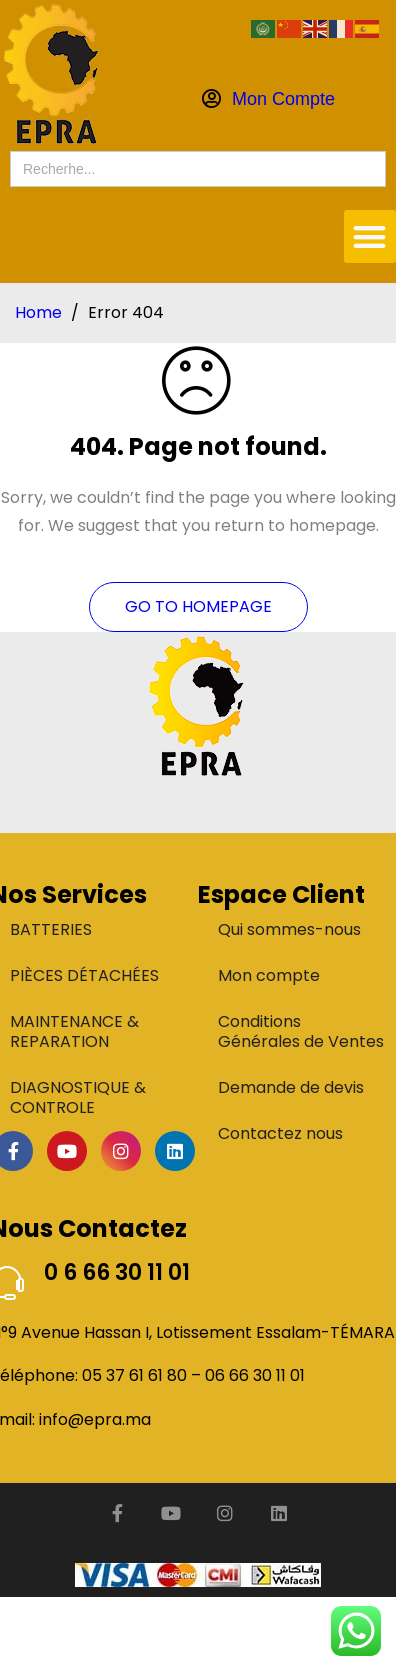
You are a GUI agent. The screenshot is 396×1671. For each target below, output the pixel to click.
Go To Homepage (198, 606)
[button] (370, 236)
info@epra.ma (95, 1419)
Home (38, 313)
